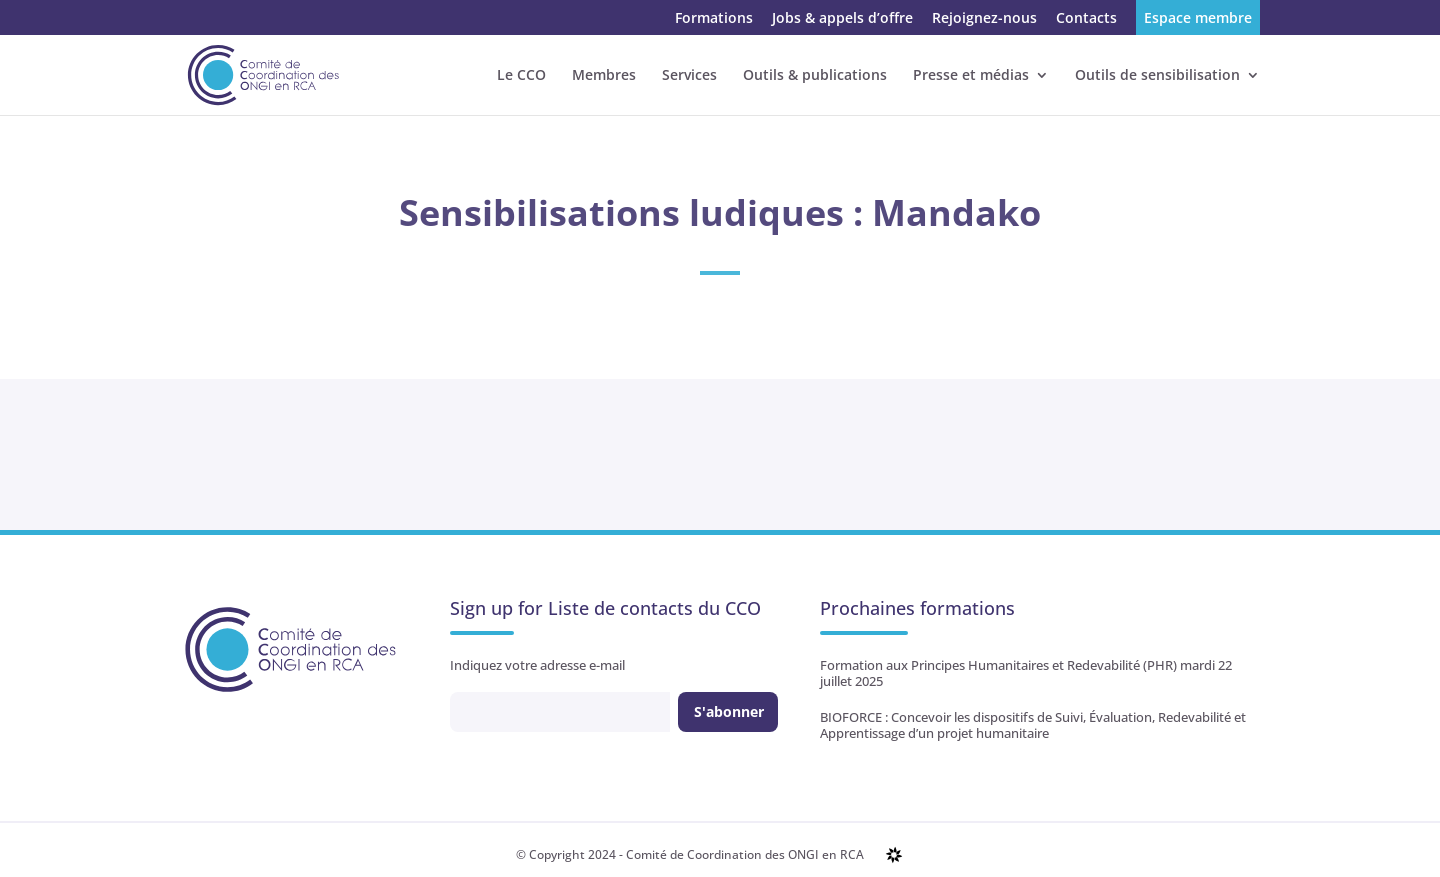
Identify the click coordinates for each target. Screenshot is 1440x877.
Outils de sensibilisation (1157, 76)
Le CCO (521, 76)
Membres (604, 76)
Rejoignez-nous (984, 19)
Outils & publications (815, 76)
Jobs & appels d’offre (842, 19)
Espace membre (1198, 19)
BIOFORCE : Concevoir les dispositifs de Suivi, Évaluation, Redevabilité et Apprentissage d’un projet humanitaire (1033, 725)
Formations (714, 19)
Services (689, 76)
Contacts (1086, 19)
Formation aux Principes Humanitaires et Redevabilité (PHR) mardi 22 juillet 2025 (1026, 673)
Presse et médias (971, 76)
